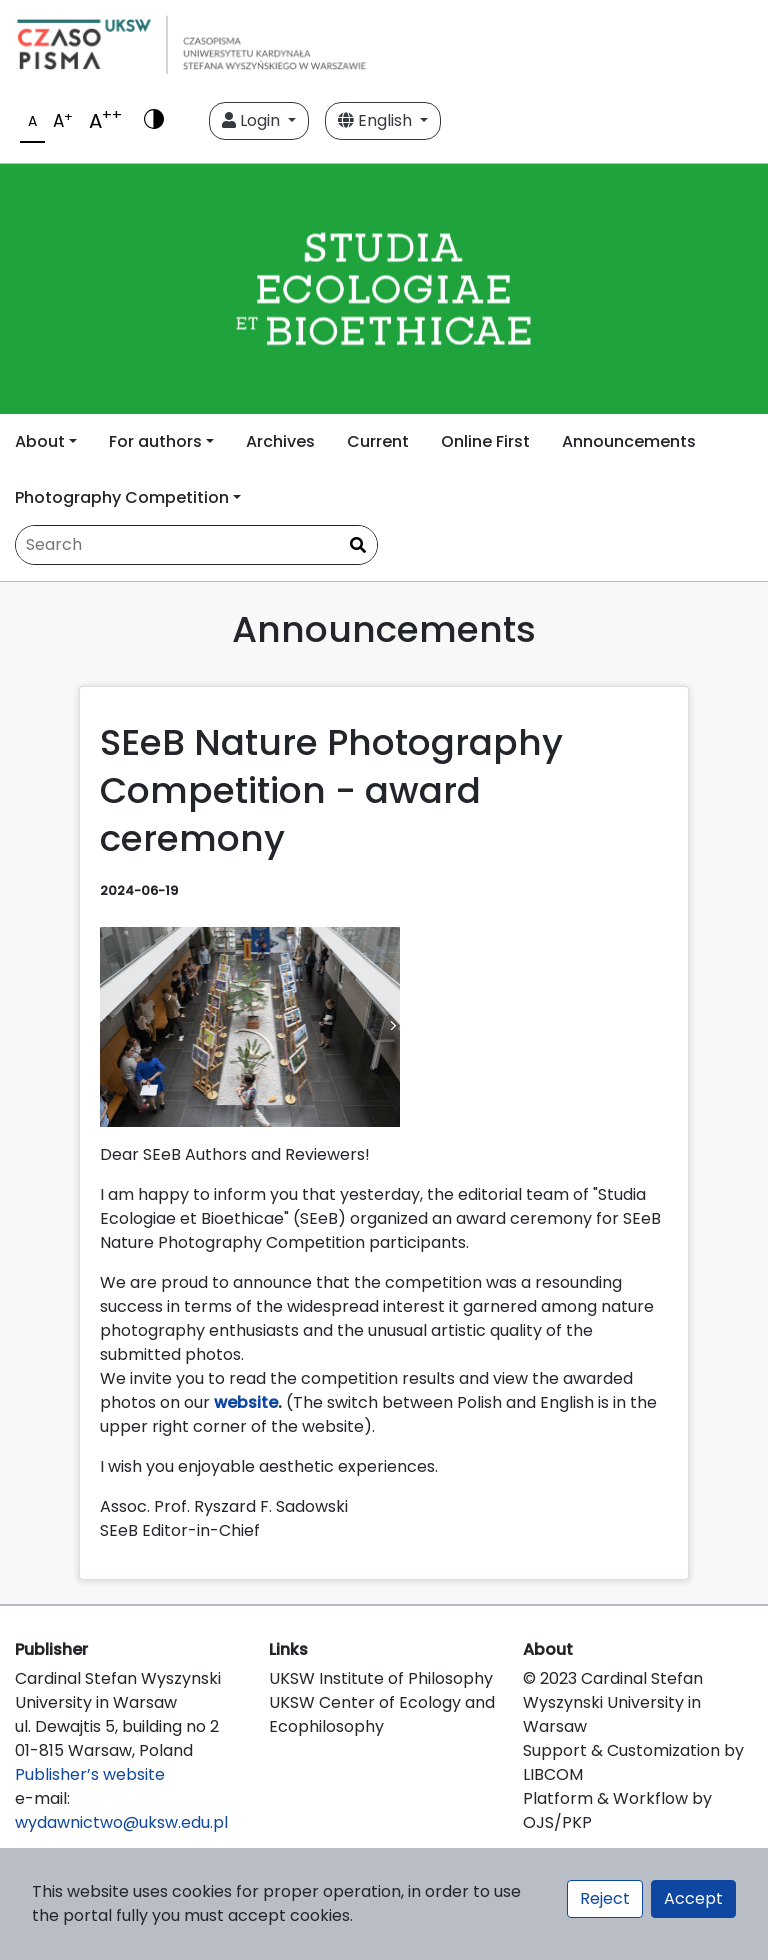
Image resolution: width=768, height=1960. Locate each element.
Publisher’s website (90, 1774)
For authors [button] (155, 441)
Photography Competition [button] (122, 497)
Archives (280, 441)
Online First (485, 441)
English (377, 120)
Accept (693, 1898)
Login (253, 120)
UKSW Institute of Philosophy (381, 1678)
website (246, 1402)
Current (378, 441)
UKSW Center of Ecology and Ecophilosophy (382, 1714)
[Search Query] (196, 545)
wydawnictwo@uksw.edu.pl (121, 1822)
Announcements (629, 441)
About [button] (40, 441)
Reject (605, 1898)
